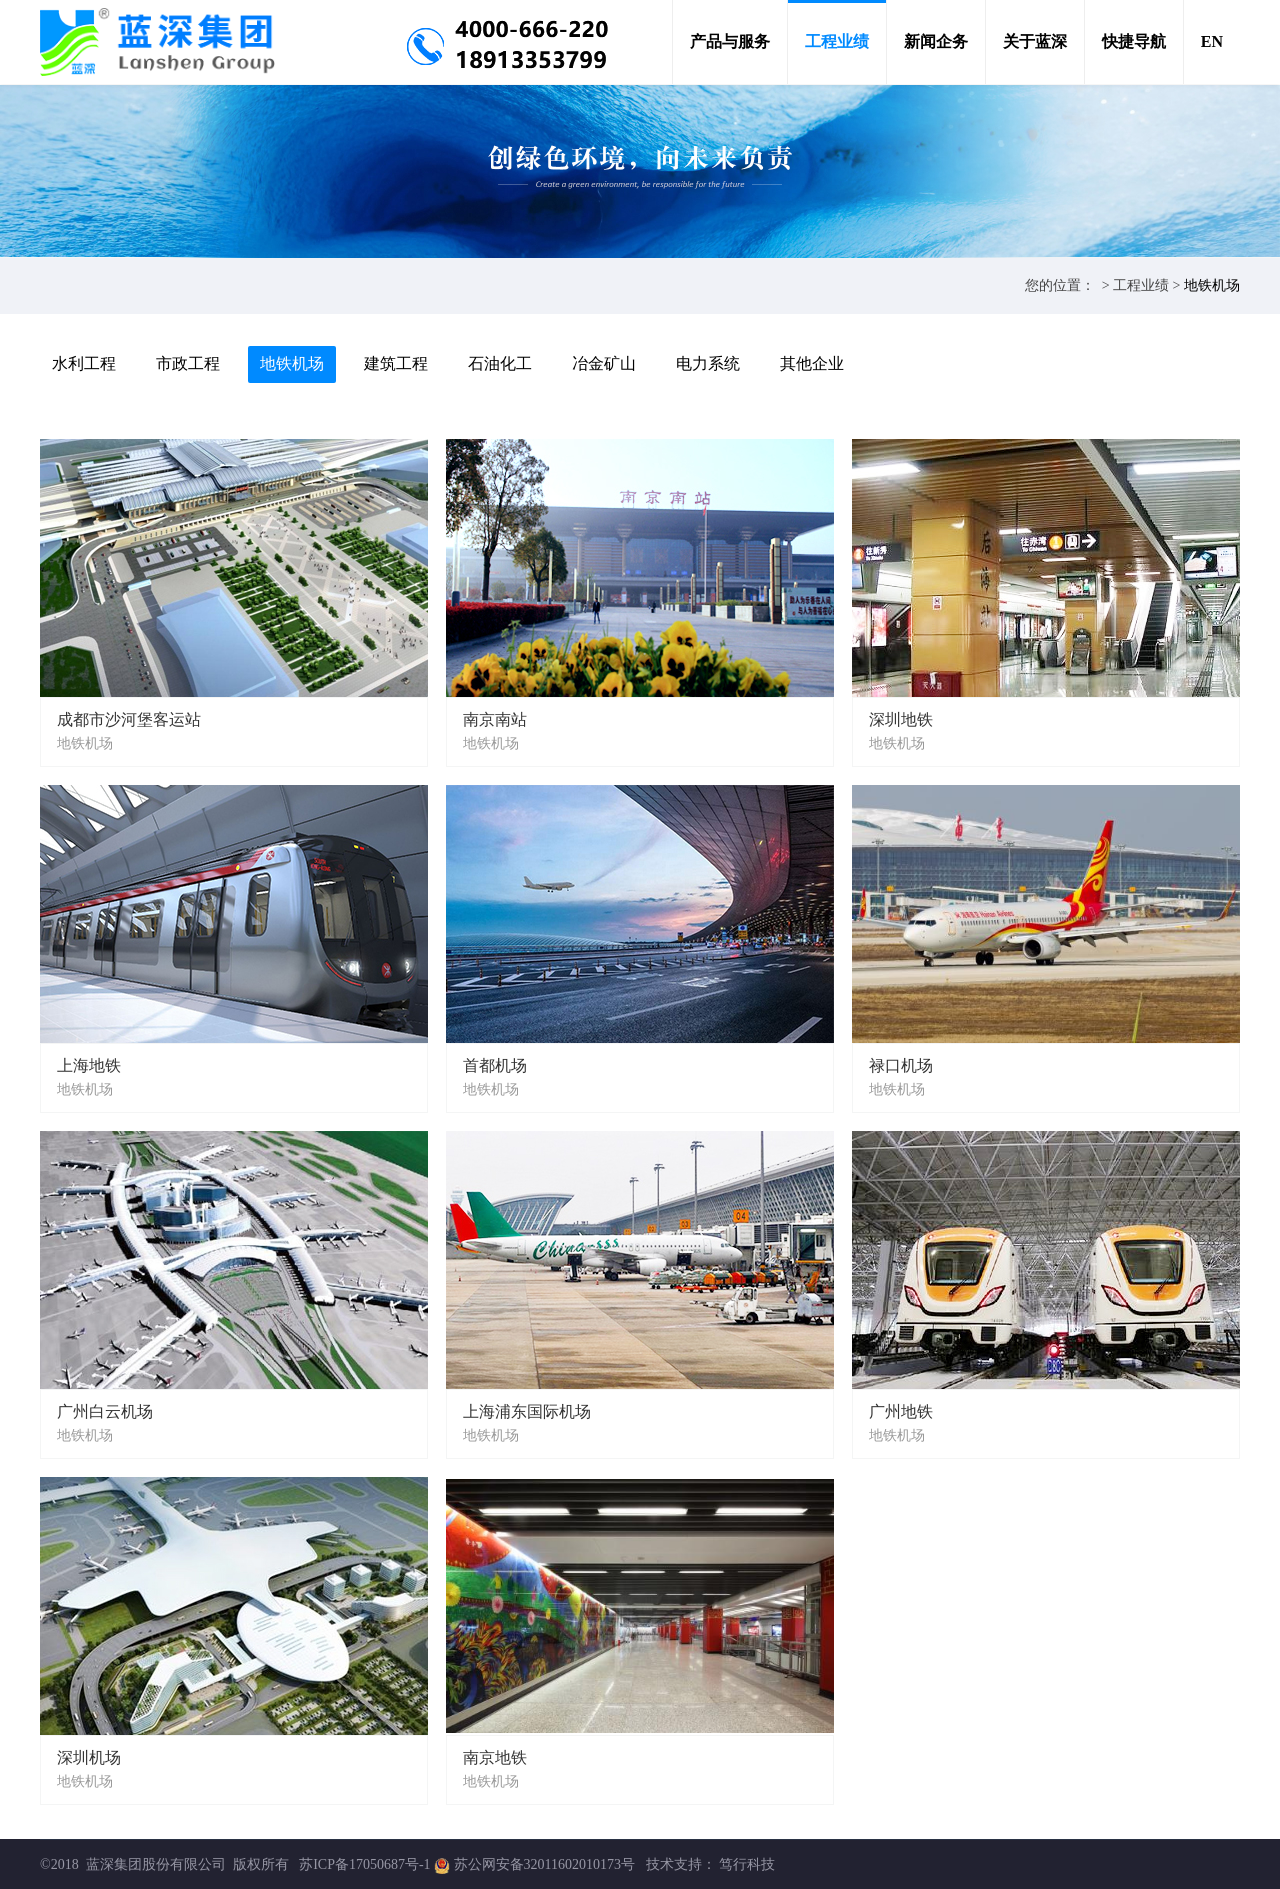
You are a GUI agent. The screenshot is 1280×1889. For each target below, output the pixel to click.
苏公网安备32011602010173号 (546, 1864)
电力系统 (708, 363)
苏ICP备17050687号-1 (364, 1864)
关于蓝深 (1035, 41)
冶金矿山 (604, 363)
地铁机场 (1212, 285)
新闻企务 (936, 41)
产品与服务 (730, 41)
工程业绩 (837, 41)
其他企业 (812, 363)
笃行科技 (747, 1864)
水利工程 (84, 363)
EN (1212, 41)
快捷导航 (1134, 41)
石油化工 (500, 363)
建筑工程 (396, 363)
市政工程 (188, 363)
